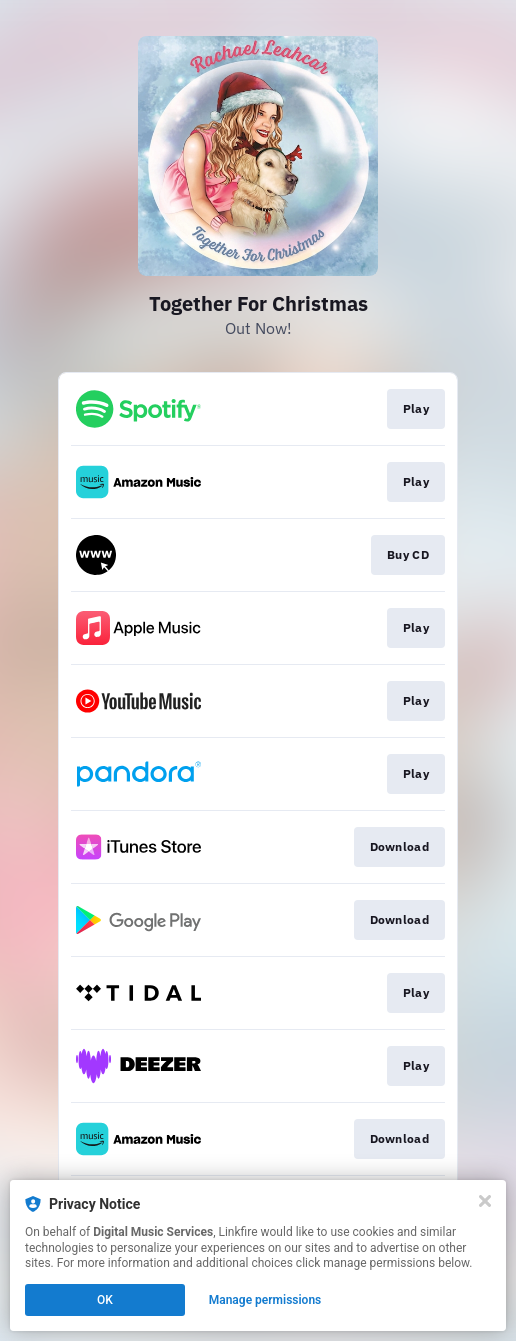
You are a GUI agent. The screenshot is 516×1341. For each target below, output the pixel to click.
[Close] (485, 1201)
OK (105, 1300)
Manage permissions (265, 1300)
